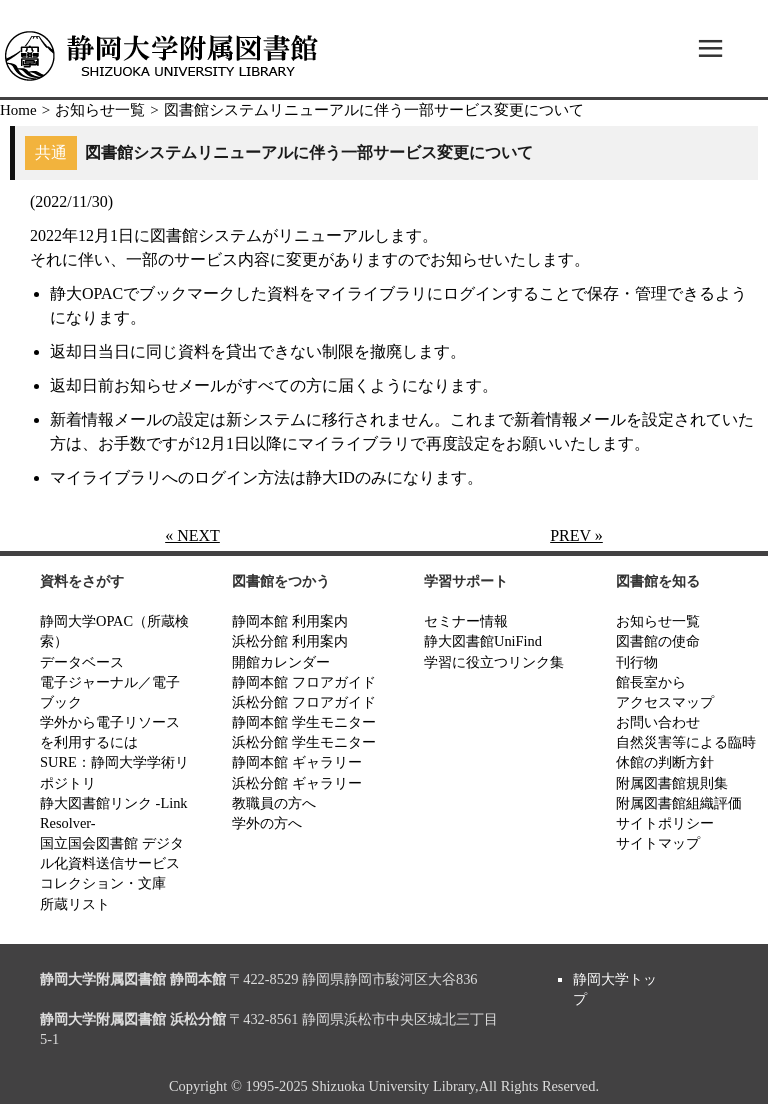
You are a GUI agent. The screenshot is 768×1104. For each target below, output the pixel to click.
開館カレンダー (281, 662)
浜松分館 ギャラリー (297, 783)
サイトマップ (658, 843)
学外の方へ (267, 823)
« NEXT (192, 535)
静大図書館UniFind (483, 641)
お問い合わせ (658, 722)
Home (18, 110)
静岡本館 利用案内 (290, 621)
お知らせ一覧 (100, 110)
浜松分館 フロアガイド (304, 702)
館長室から (651, 682)
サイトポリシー (665, 823)
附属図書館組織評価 (679, 803)
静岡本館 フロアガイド (304, 682)
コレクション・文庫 (103, 883)
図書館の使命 (658, 641)
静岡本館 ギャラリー (297, 762)
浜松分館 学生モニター (304, 742)
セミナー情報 (466, 621)
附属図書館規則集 (672, 783)
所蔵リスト (75, 904)
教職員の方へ (274, 803)
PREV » (576, 535)
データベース (82, 662)
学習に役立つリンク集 (494, 662)
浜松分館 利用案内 (290, 641)
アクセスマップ (665, 702)
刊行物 (637, 662)
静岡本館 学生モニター (304, 722)
